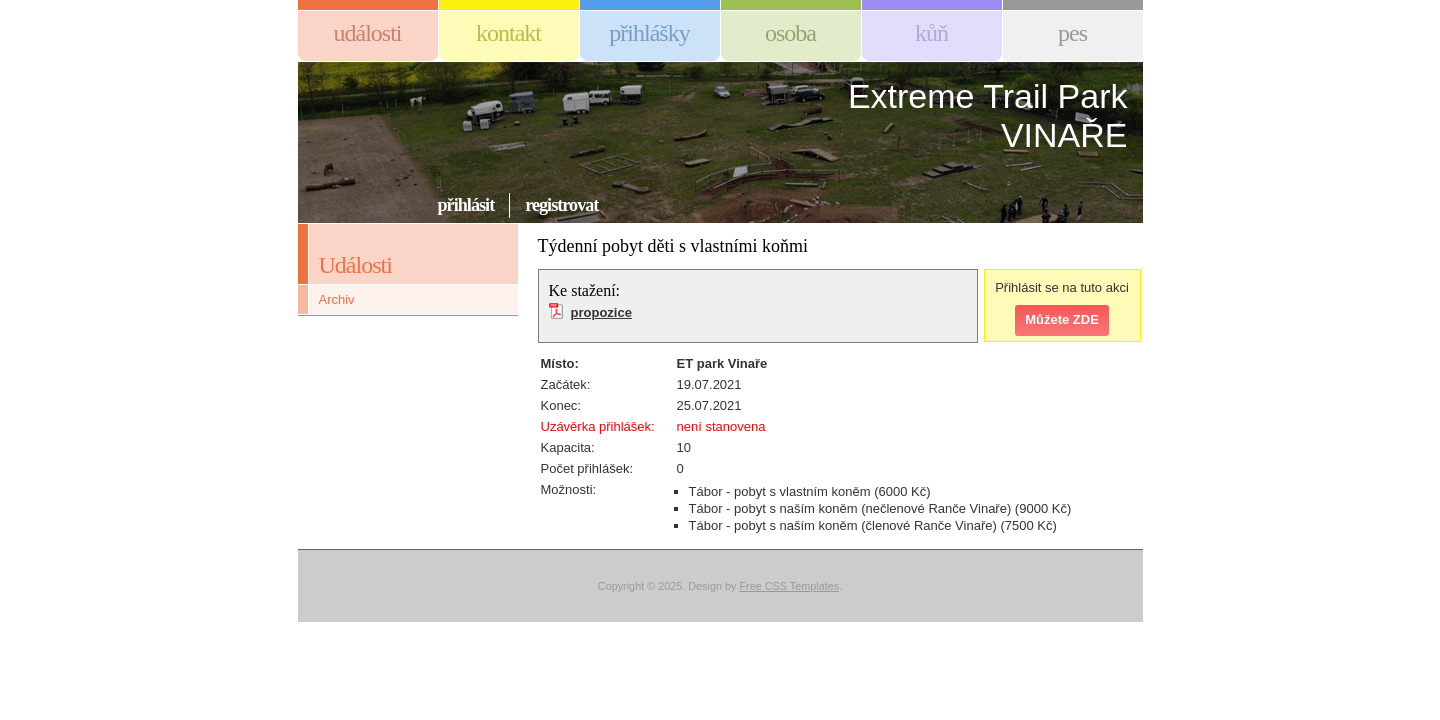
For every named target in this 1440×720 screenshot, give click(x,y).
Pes (1072, 33)
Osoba (790, 33)
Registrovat (561, 205)
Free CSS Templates (789, 586)
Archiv (337, 299)
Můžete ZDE (1062, 319)
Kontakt (508, 33)
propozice (601, 312)
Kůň (931, 33)
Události (368, 33)
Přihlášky (649, 33)
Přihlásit (466, 205)
